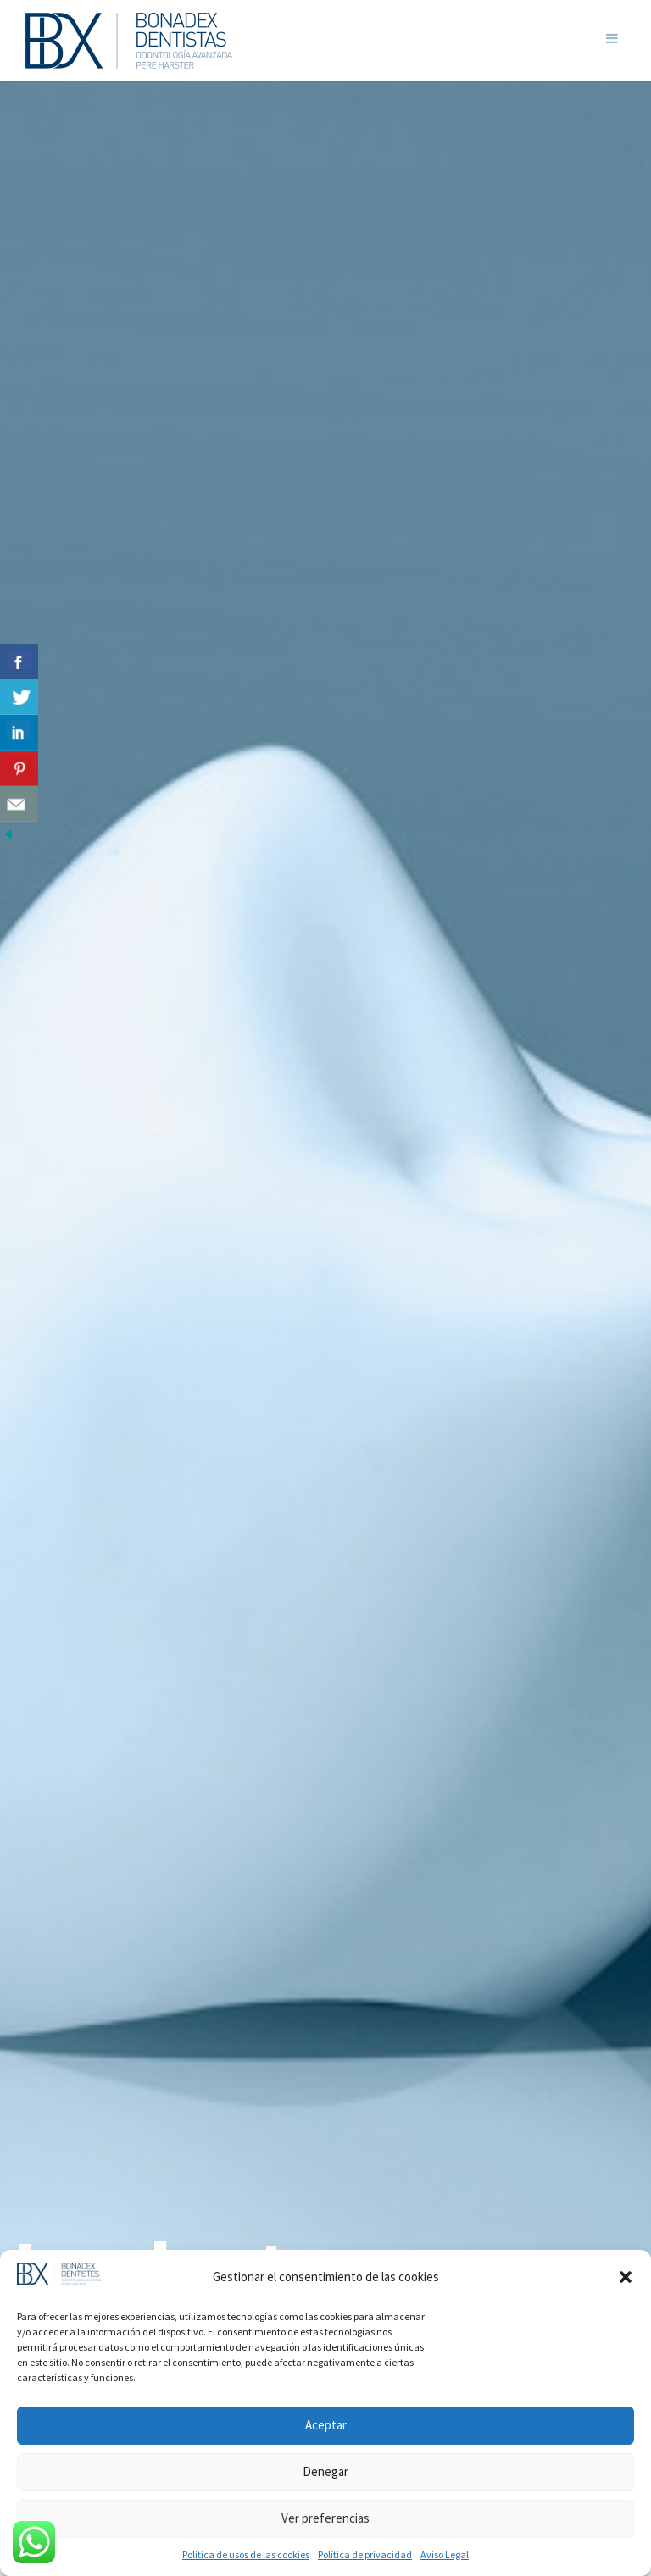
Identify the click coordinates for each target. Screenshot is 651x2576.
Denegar (325, 2471)
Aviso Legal (444, 2554)
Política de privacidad (365, 2554)
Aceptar (326, 2425)
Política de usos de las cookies (245, 2554)
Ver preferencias (325, 2518)
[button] (625, 2277)
